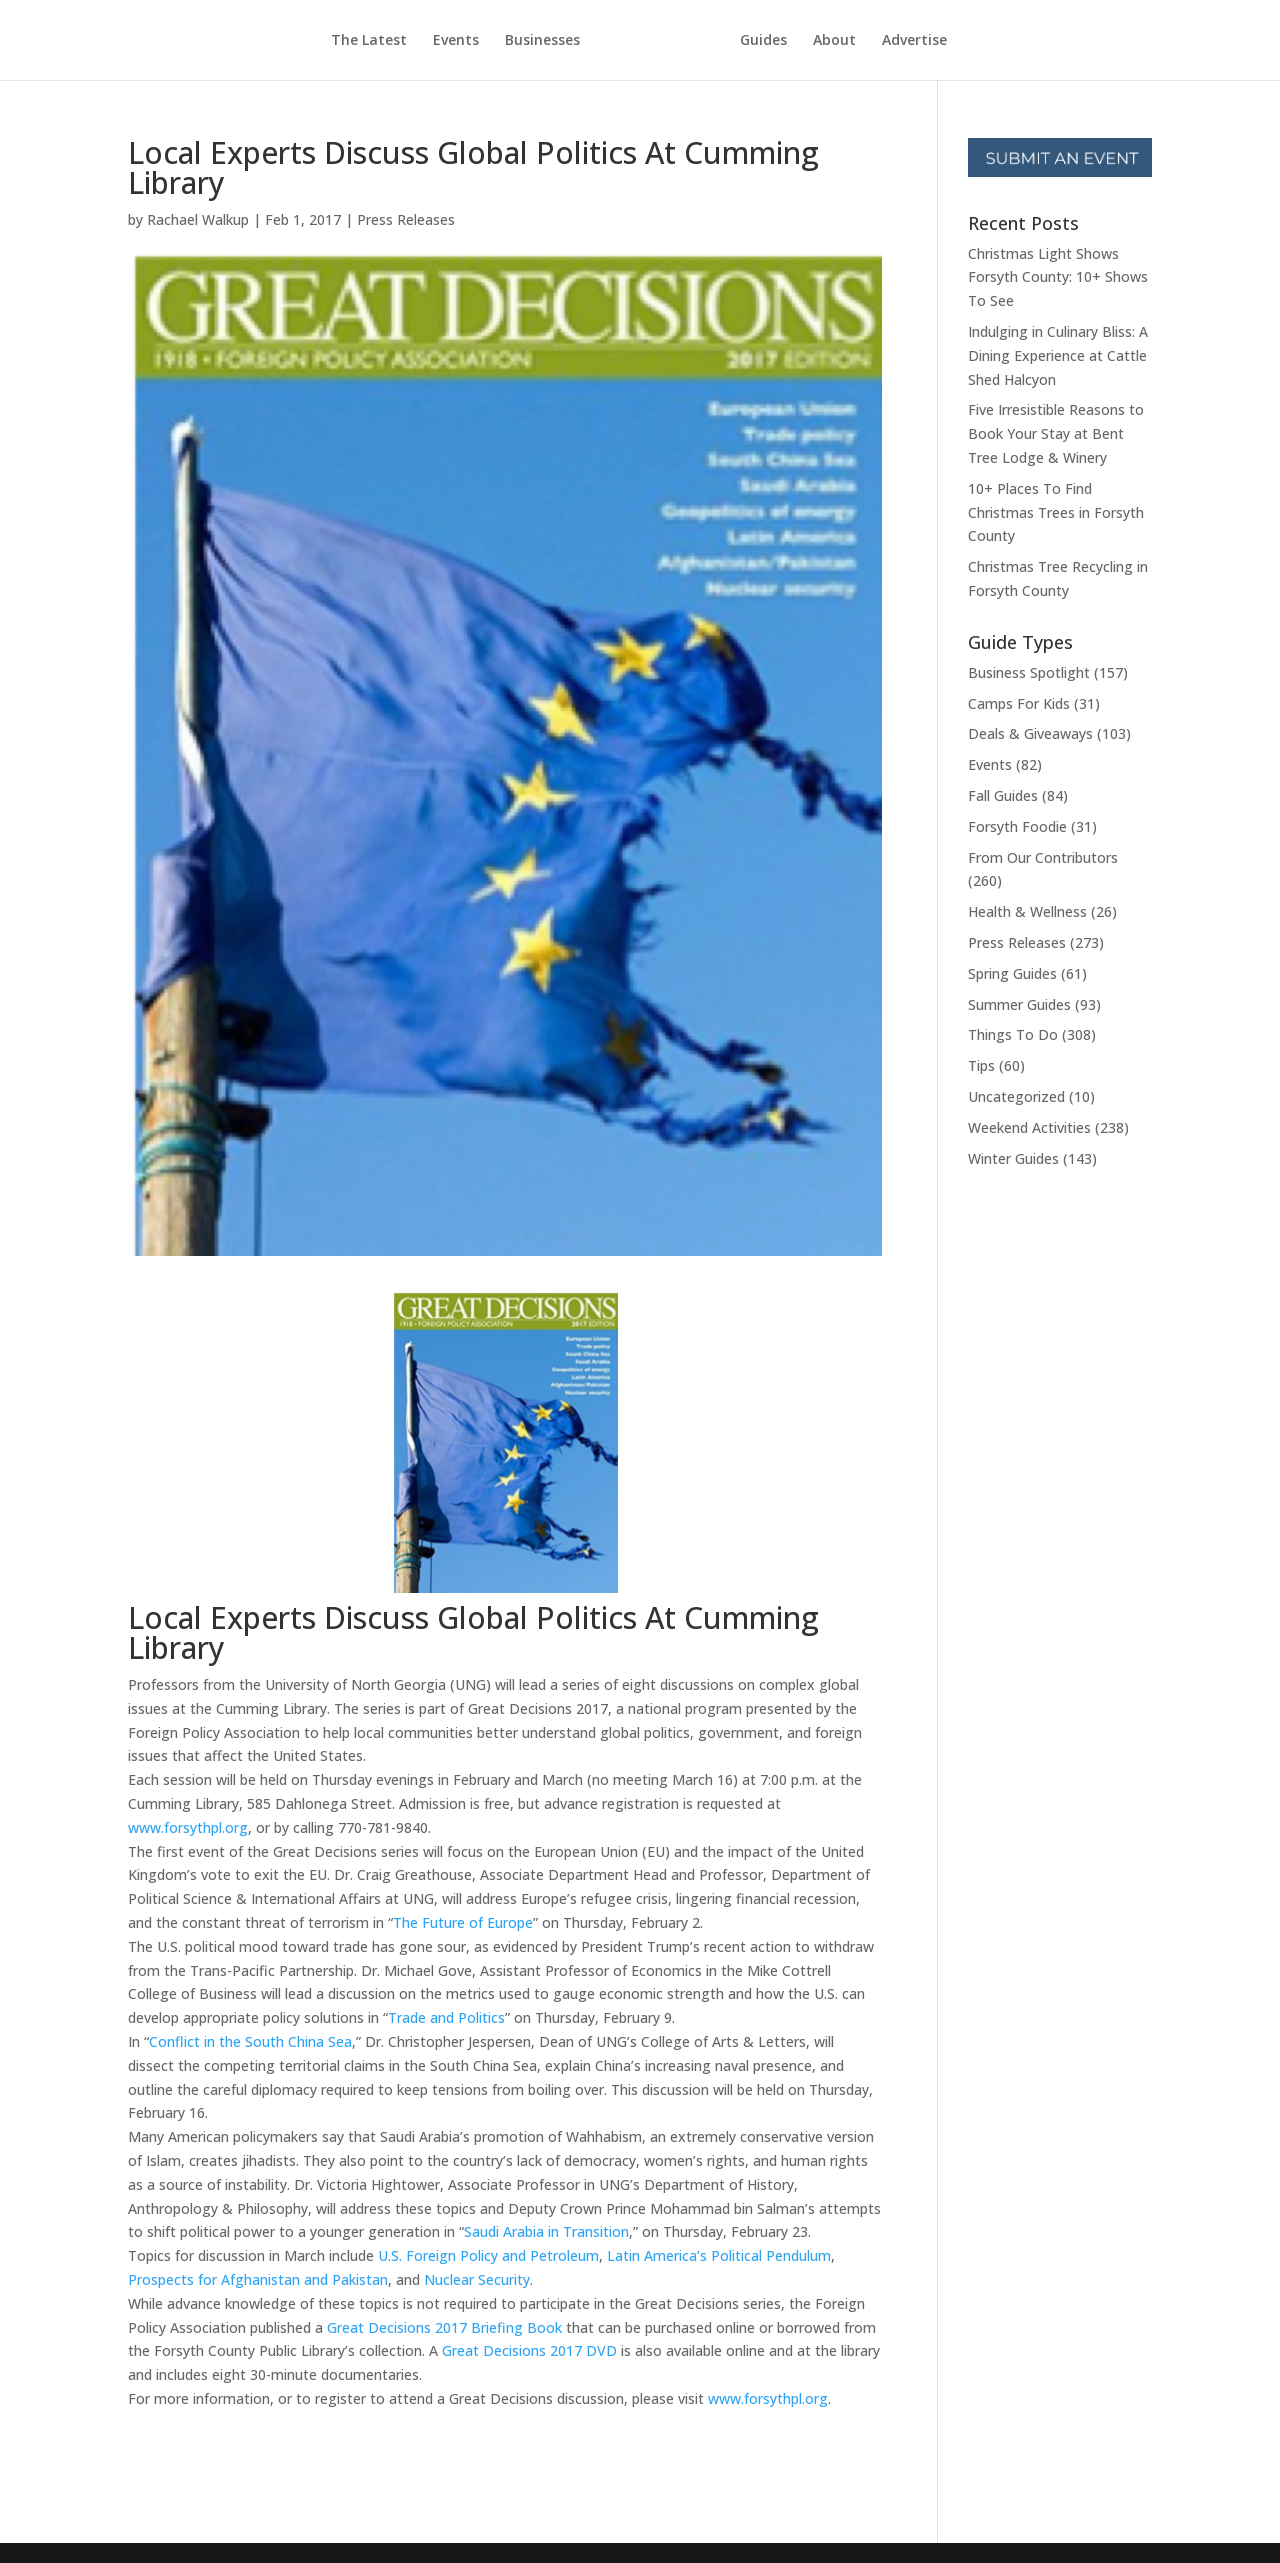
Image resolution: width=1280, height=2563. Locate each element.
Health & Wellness (1027, 911)
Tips (981, 1065)
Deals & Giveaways (1030, 733)
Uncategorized (1016, 1096)
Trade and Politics (446, 2017)
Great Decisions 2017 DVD (529, 2350)
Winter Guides (1013, 1158)
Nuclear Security (477, 2279)
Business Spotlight (1029, 672)
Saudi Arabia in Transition (546, 2231)
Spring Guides (1012, 973)
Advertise (914, 41)
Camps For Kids (1019, 703)
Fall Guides (1003, 795)
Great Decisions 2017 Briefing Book (444, 2327)
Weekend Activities (1029, 1127)
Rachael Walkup (198, 219)
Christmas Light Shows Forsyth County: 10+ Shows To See (1058, 277)
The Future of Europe (463, 1922)
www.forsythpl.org (188, 1827)
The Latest (369, 41)
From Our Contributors (1043, 857)
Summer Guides (1019, 1004)
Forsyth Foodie (1017, 826)
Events (456, 41)
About (834, 41)
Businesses (542, 41)
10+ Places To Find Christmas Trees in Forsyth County (1056, 512)
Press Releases (406, 219)
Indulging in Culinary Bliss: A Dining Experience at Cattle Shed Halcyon (1058, 355)
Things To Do (1013, 1034)
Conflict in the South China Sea (250, 2041)
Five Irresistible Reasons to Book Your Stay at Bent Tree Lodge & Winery (1056, 433)
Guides (763, 41)
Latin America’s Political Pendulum (719, 2255)
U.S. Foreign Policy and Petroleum (488, 2255)
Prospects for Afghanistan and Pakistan (258, 2279)
